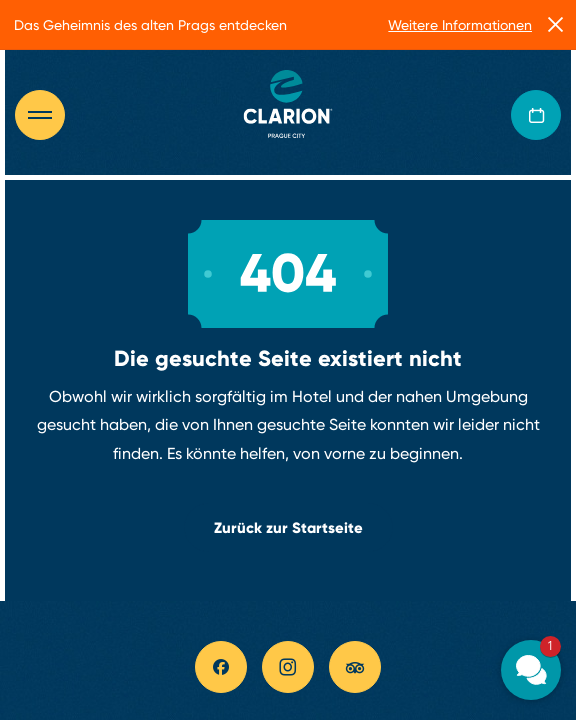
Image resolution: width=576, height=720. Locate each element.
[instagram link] (288, 667)
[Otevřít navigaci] (50, 115)
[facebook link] (221, 667)
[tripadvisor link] (355, 667)
